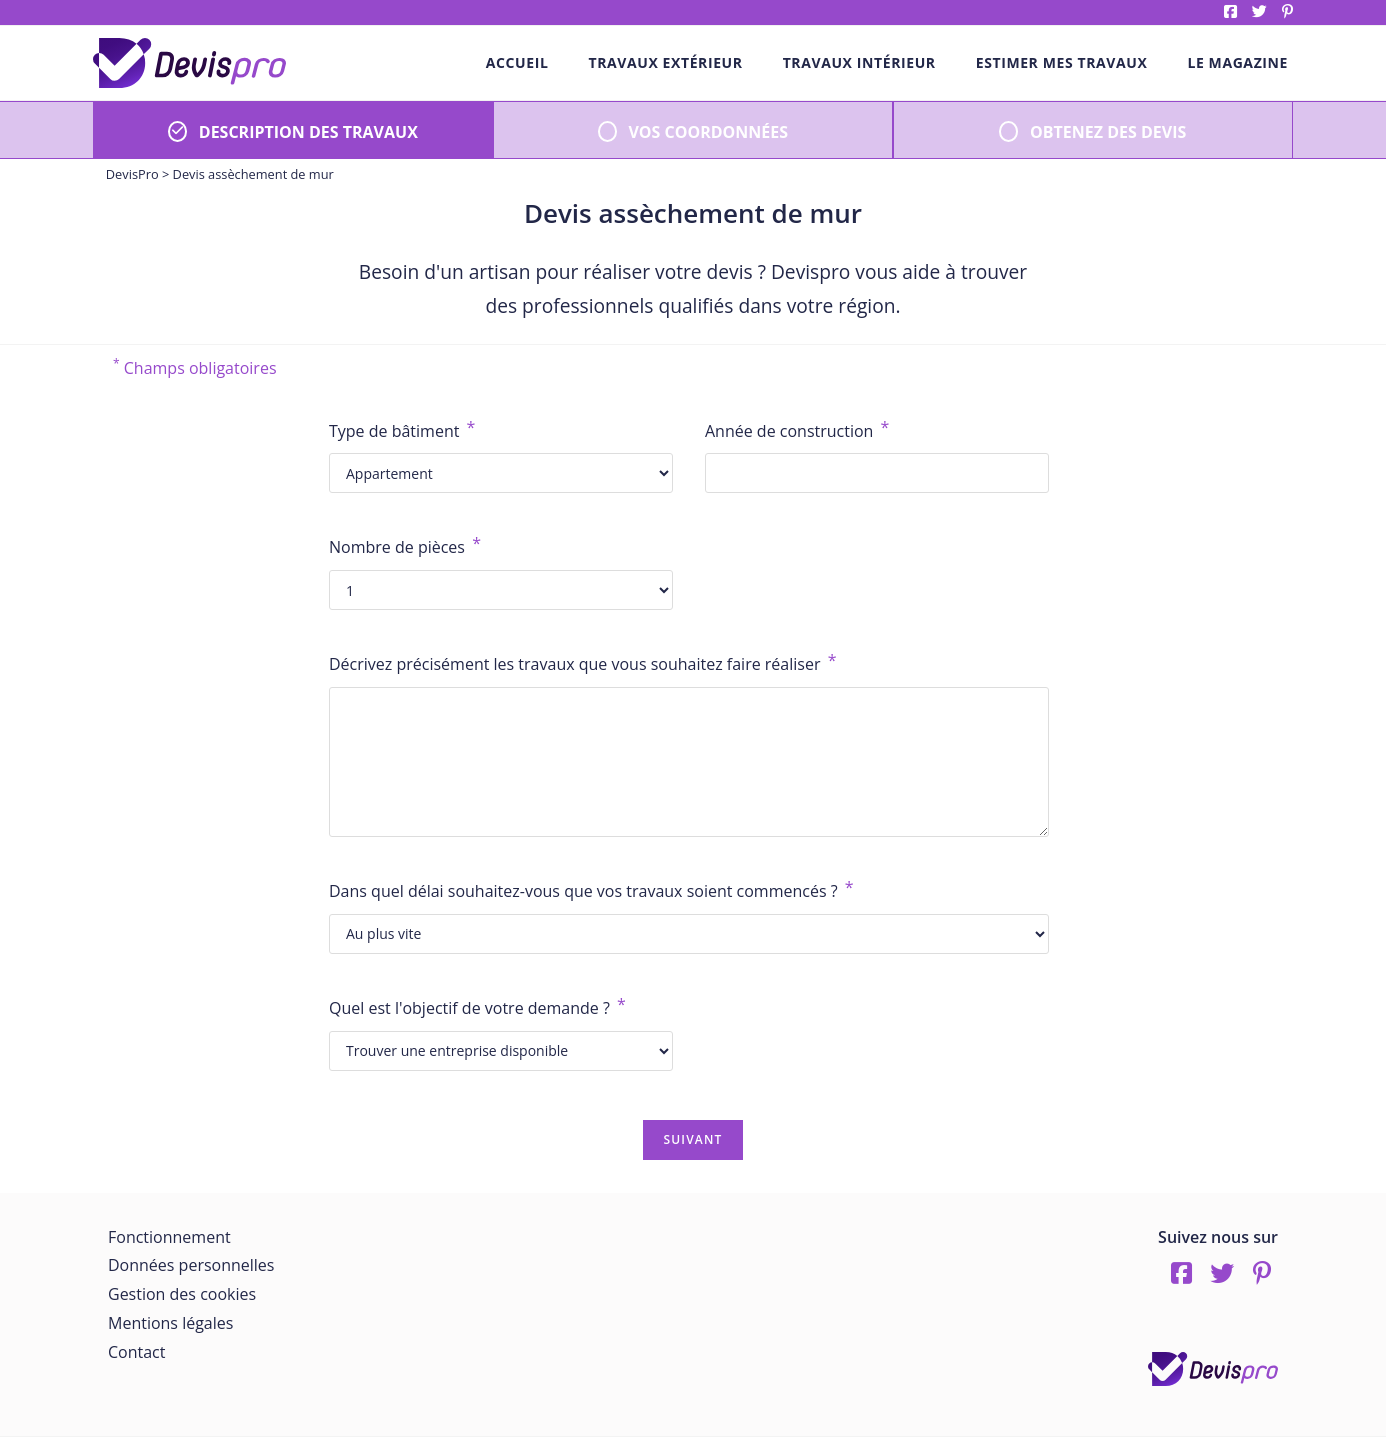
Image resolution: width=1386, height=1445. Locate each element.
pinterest (1287, 11)
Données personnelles (191, 1265)
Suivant (692, 1139)
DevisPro (132, 174)
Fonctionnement (169, 1237)
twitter (1259, 11)
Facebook (1230, 11)
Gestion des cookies (182, 1294)
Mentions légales (170, 1323)
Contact (136, 1352)
